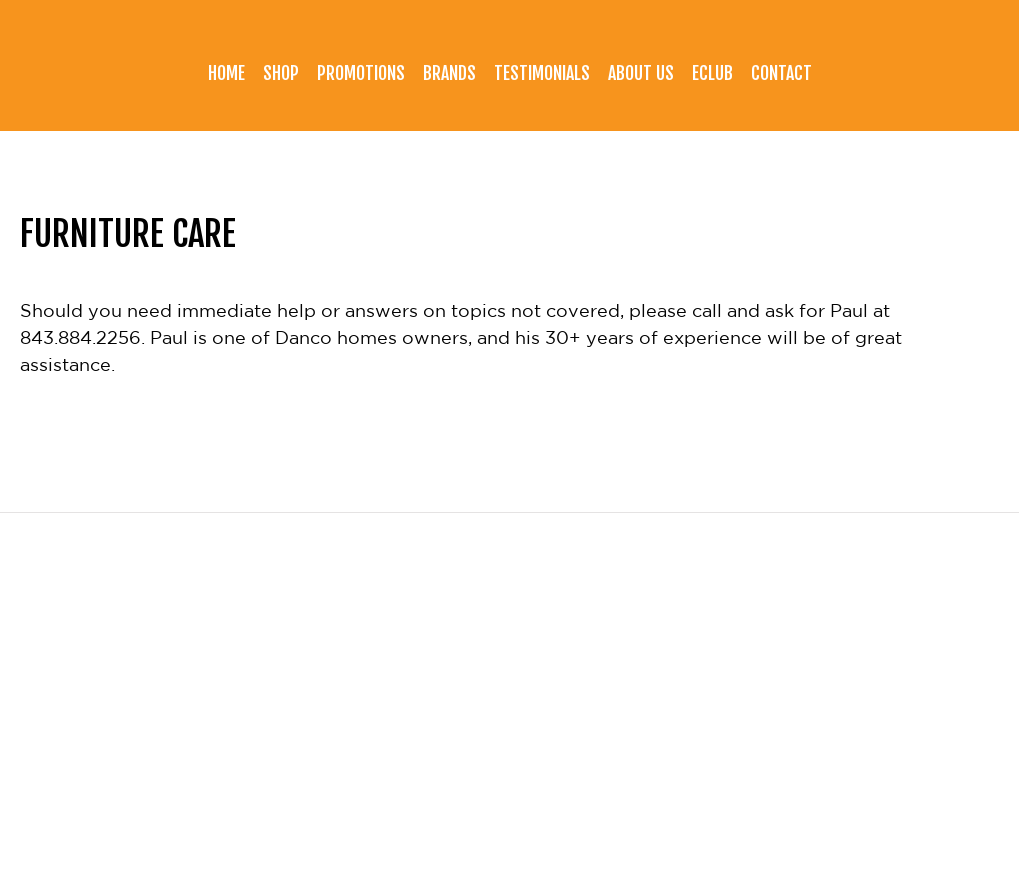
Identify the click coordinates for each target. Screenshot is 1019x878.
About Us (641, 73)
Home (226, 73)
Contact (781, 73)
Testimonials (542, 73)
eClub (712, 73)
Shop (281, 73)
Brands (449, 73)
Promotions (361, 73)
